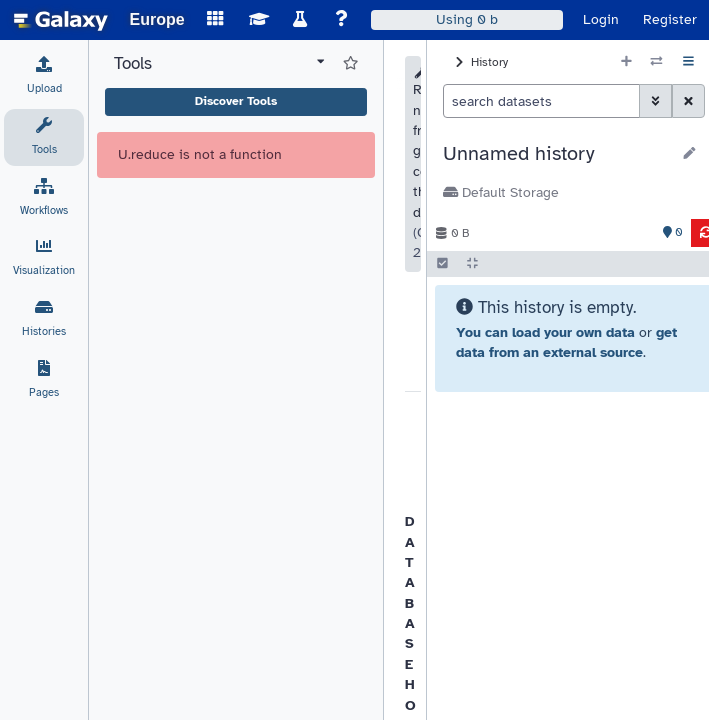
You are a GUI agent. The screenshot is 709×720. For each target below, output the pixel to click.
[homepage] (61, 20)
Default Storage (501, 192)
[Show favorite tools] (350, 64)
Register (670, 19)
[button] (556, 154)
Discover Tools (236, 101)
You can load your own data (545, 332)
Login (601, 19)
